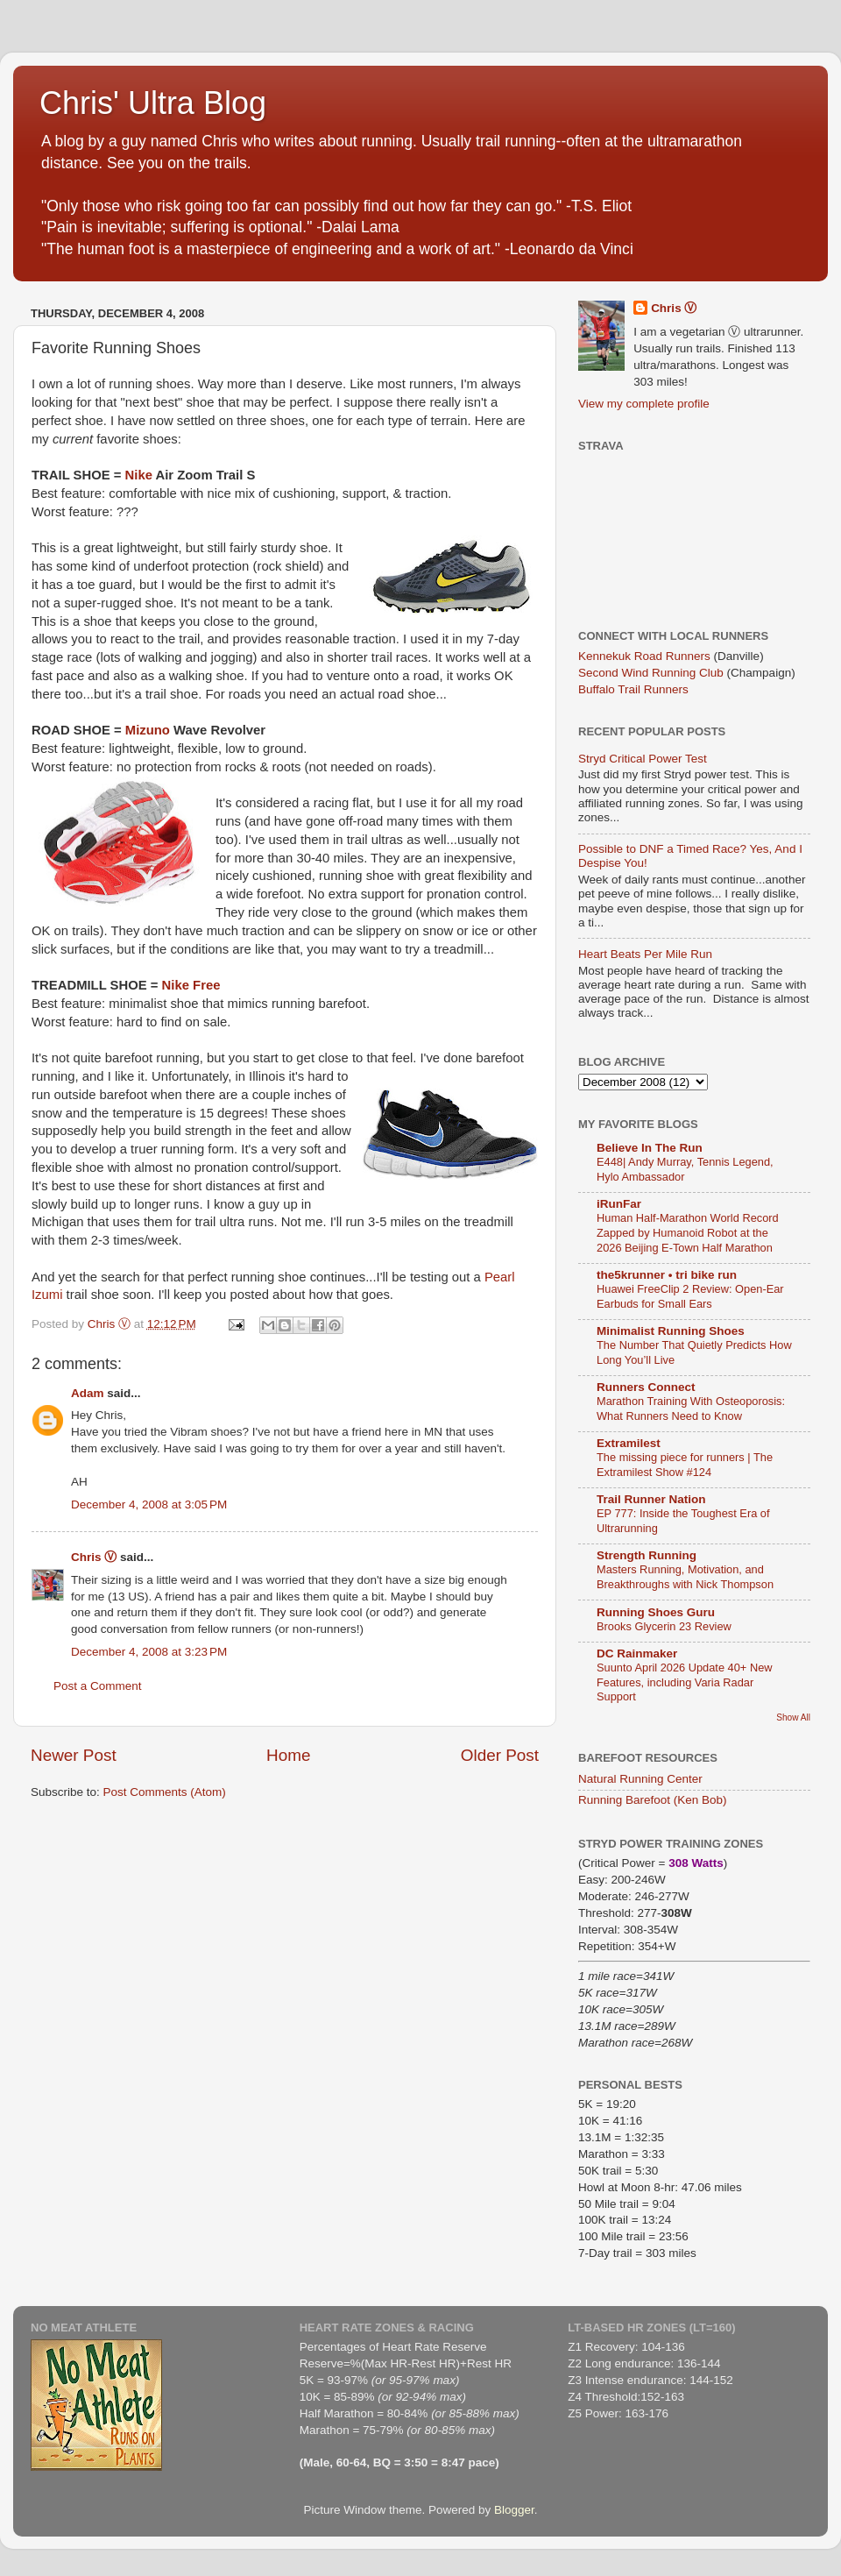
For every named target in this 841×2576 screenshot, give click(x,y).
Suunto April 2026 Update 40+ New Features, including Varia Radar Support (685, 1682)
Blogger (514, 2509)
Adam (87, 1393)
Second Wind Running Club (651, 672)
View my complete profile (644, 403)
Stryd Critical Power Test (642, 758)
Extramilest (629, 1443)
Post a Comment (97, 1685)
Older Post (500, 1755)
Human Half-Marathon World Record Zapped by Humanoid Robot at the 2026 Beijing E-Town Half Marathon (688, 1232)
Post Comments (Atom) (164, 1792)
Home (288, 1755)
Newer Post (74, 1755)
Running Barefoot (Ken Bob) (652, 1799)
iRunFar (619, 1203)
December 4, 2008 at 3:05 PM (149, 1504)
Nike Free (191, 985)
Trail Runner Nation (651, 1499)
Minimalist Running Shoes (671, 1331)
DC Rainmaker (637, 1653)
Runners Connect (646, 1387)
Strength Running (646, 1555)
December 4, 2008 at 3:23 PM (149, 1651)
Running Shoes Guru (656, 1612)
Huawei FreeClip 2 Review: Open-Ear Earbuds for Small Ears (690, 1296)
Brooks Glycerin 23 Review (664, 1626)
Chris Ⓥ (94, 1557)
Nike (138, 475)
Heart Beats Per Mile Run (645, 954)
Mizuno (149, 730)
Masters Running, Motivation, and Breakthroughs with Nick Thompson (685, 1577)
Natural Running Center (640, 1778)
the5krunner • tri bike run (667, 1274)
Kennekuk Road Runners (644, 656)
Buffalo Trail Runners (633, 689)
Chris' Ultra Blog (152, 103)
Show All (793, 1717)
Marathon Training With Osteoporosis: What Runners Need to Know (691, 1408)
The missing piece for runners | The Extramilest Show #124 (685, 1465)
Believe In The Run (650, 1147)
